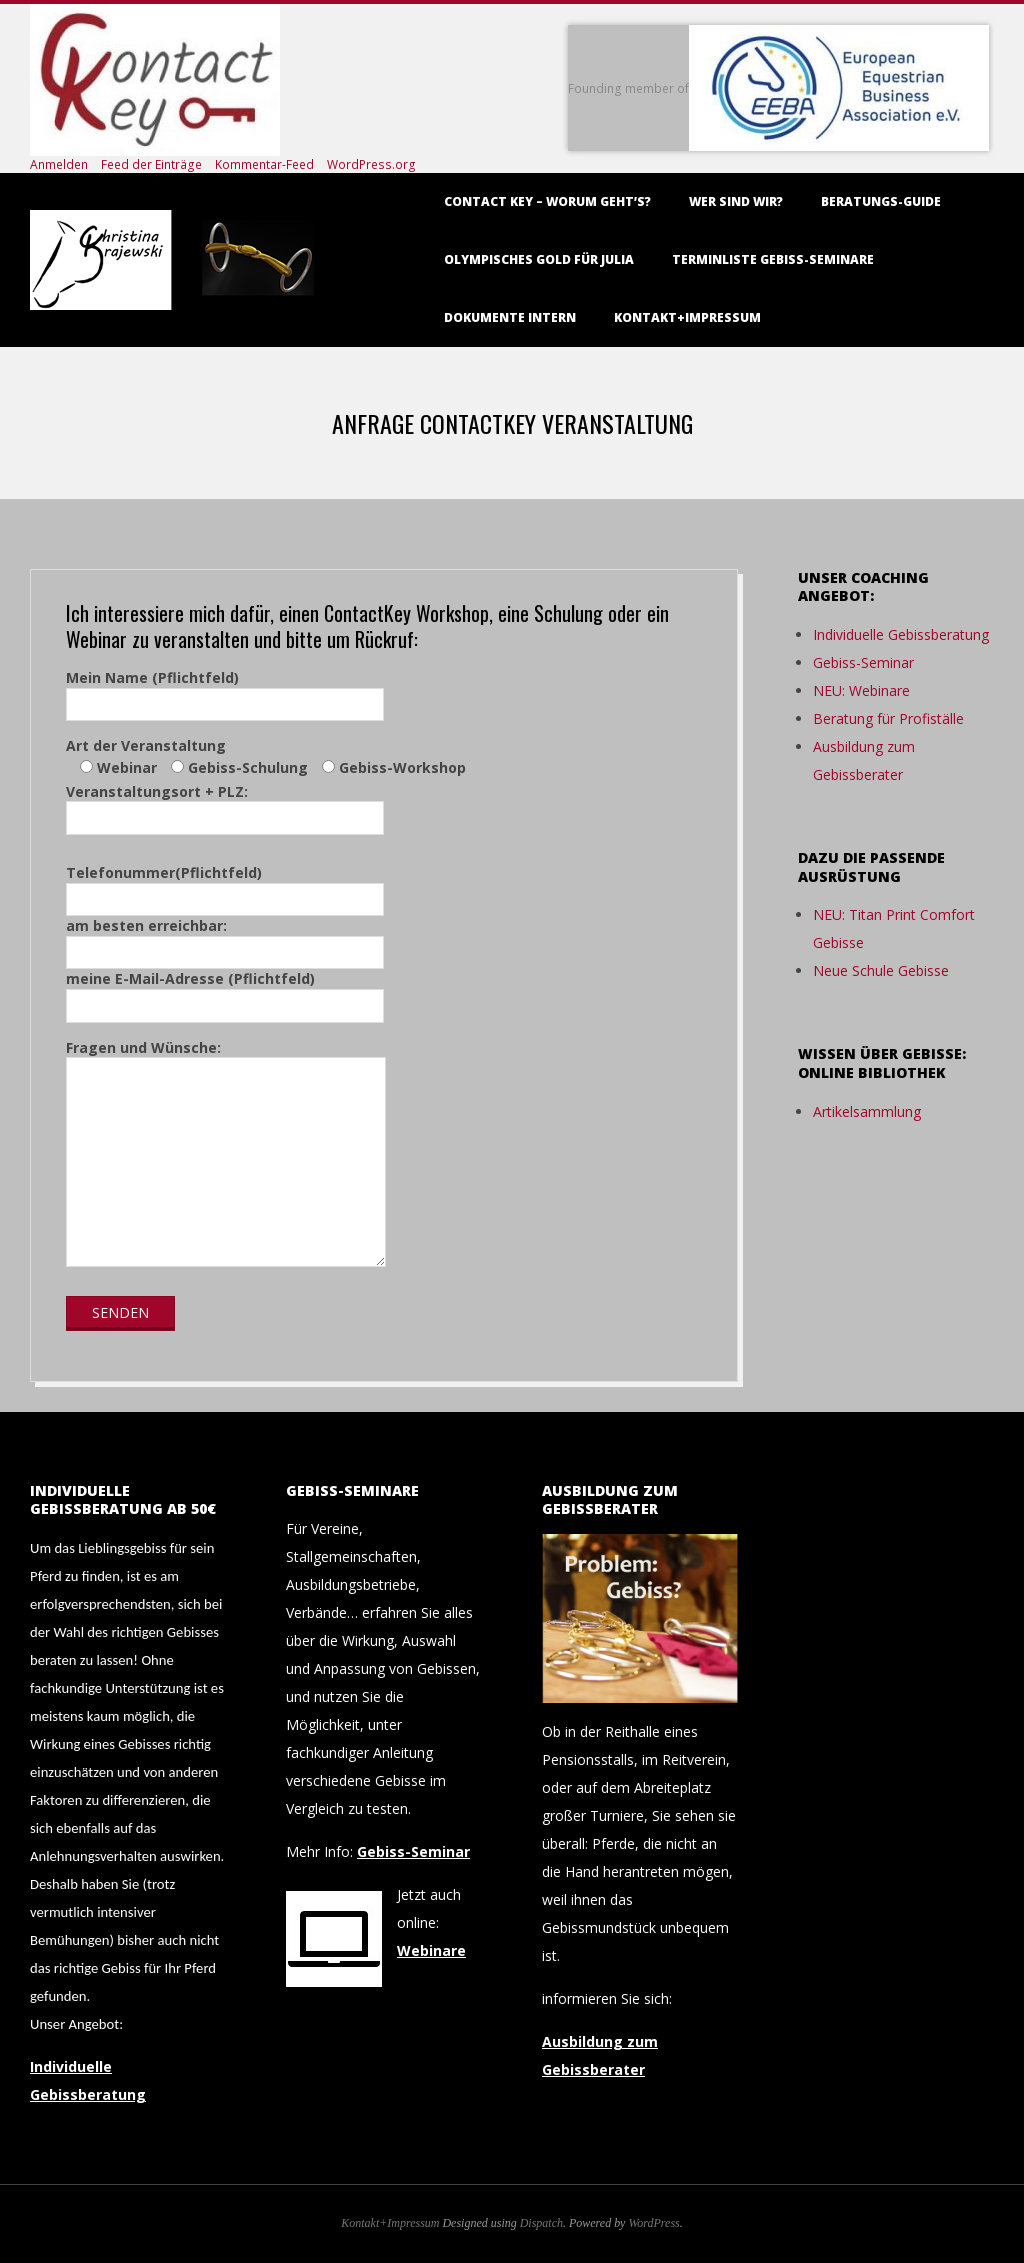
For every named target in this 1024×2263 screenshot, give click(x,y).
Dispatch (541, 2223)
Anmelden (59, 164)
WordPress (653, 2223)
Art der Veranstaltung (266, 756)
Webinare (431, 1950)
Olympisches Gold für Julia (539, 259)
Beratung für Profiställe (888, 718)
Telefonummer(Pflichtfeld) (225, 886)
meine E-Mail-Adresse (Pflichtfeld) (225, 992)
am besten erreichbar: (225, 939)
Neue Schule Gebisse (881, 970)
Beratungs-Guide (881, 201)
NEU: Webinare (861, 690)
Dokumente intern (510, 317)
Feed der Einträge (151, 164)
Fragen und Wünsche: (226, 1155)
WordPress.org (371, 164)
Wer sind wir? (736, 201)
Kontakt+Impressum (687, 317)
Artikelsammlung (867, 1111)
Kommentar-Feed (264, 164)
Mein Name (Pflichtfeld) (225, 691)
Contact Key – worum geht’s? (547, 201)
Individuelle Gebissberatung (901, 634)
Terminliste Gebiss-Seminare (773, 259)
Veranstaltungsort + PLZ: (225, 805)
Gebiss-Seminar (863, 662)
